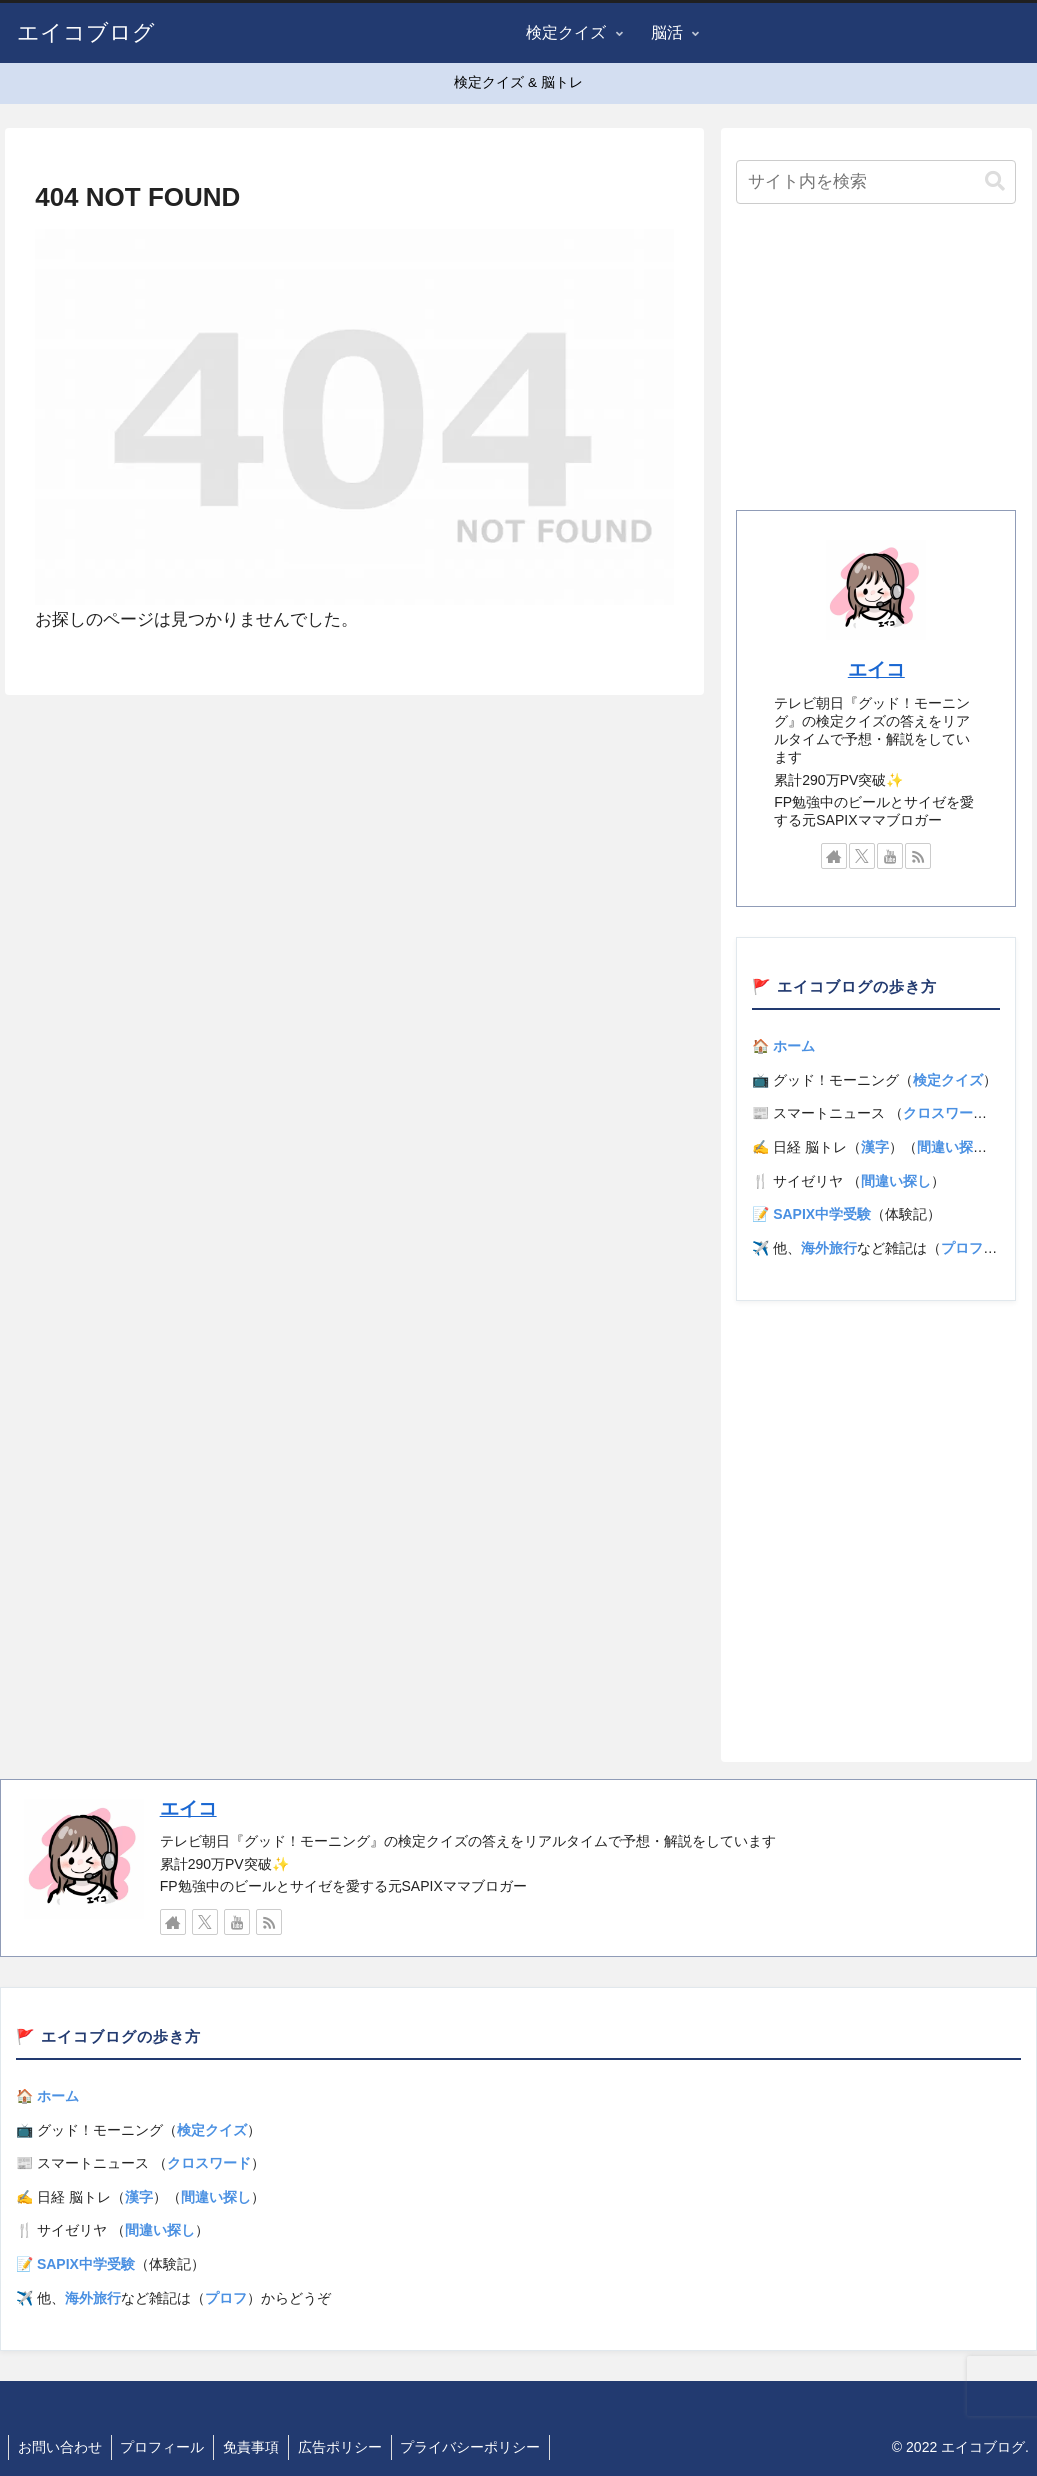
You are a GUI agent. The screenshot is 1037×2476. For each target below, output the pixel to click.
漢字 (875, 1147)
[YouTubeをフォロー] (890, 856)
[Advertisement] (876, 363)
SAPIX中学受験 (822, 1214)
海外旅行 (829, 1248)
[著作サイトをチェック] (834, 856)
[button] (995, 181)
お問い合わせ (61, 2447)
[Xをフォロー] (862, 856)
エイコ (876, 669)
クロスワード (945, 1113)
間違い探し (952, 1147)
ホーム (794, 1046)
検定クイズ (948, 1080)
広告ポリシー (348, 2447)
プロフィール (166, 2447)
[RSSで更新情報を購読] (918, 856)
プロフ (962, 1248)
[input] (876, 182)
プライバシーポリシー (481, 2447)
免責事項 (257, 2447)
